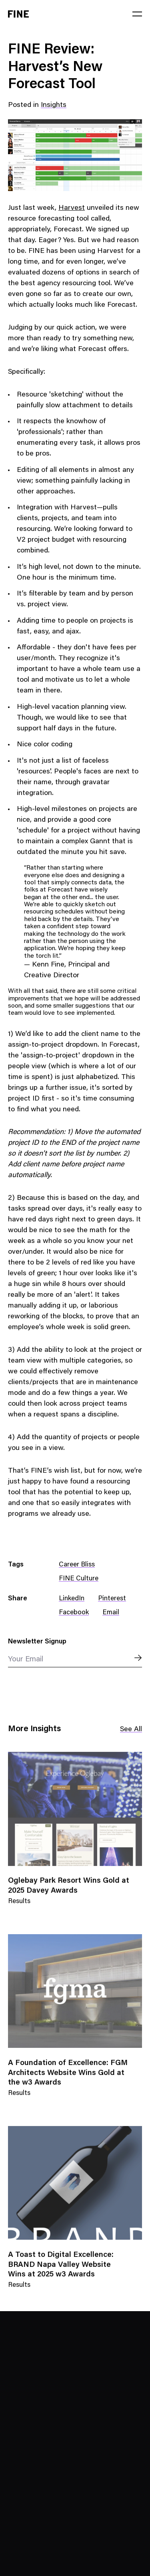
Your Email (25, 1659)
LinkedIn (71, 1599)
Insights (53, 105)
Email (110, 1613)
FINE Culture (78, 1579)
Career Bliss (77, 1565)
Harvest (71, 208)
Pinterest (112, 1599)
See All (131, 1729)
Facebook (74, 1613)
